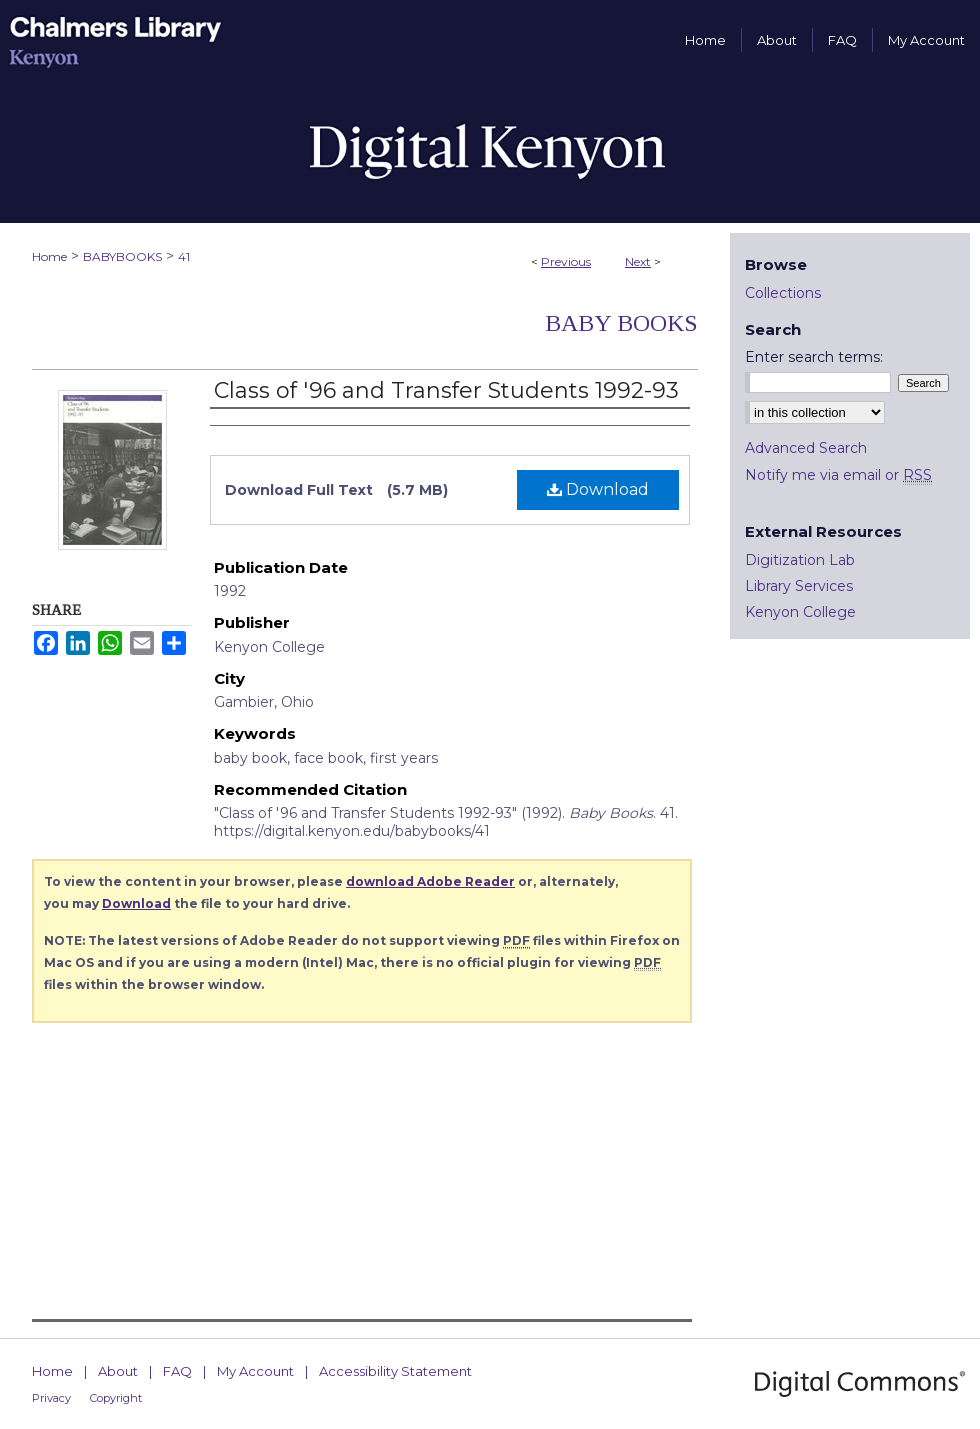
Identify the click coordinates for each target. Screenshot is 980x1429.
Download (598, 489)
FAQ (177, 1371)
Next (638, 261)
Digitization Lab (800, 560)
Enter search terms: (814, 357)
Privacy (51, 1398)
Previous (566, 261)
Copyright (116, 1398)
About (118, 1371)
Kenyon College (800, 612)
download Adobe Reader (430, 881)
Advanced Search (806, 448)
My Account (255, 1371)
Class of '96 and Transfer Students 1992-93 (446, 390)
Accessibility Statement (395, 1371)
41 (184, 256)
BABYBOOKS (122, 256)
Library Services (799, 586)
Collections (783, 293)
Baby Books (621, 323)
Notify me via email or (838, 475)
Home (49, 256)
